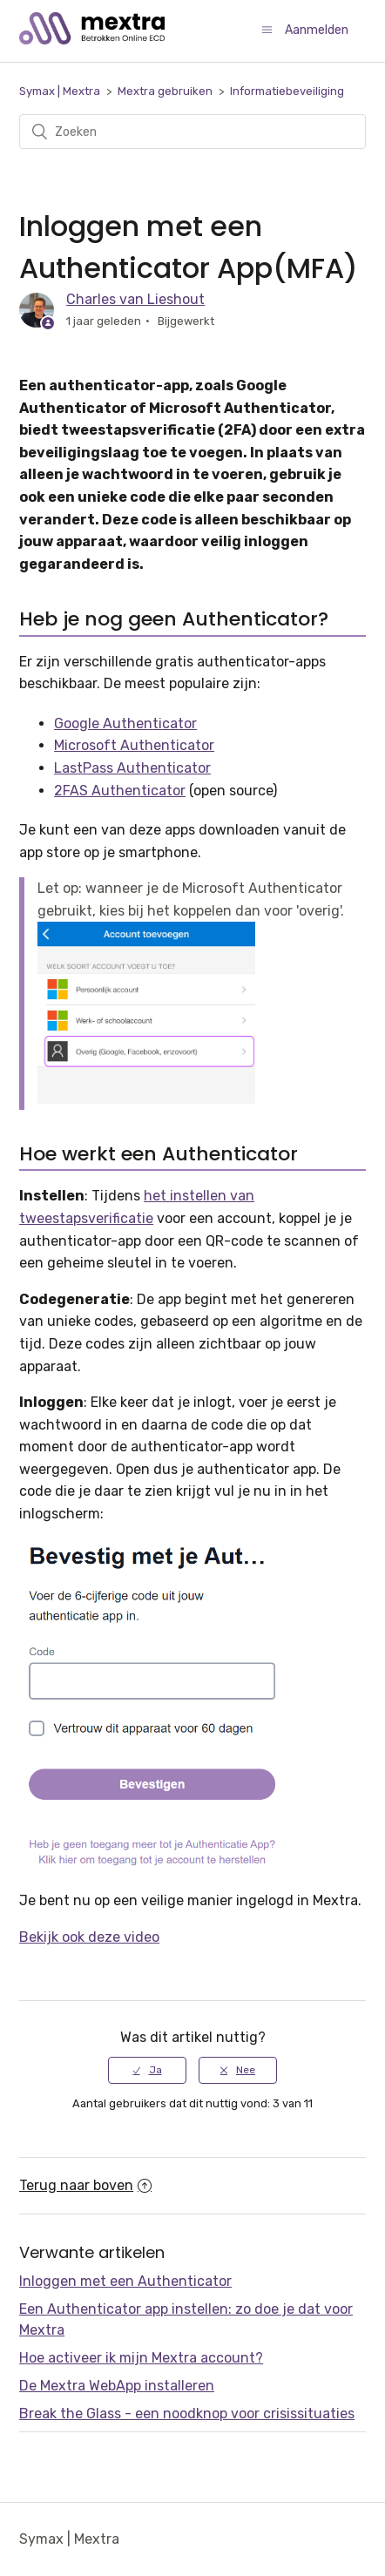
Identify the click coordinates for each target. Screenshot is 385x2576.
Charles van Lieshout (135, 299)
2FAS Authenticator (120, 790)
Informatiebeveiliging (287, 91)
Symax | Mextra (59, 91)
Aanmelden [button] (316, 30)
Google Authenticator (125, 723)
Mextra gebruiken (165, 91)
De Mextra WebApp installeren (116, 2385)
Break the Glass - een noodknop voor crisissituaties (187, 2413)
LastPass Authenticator (132, 768)
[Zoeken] (192, 131)
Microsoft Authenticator (134, 745)
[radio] (147, 2070)
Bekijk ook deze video (89, 1937)
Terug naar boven (85, 2185)
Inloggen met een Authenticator (125, 2281)
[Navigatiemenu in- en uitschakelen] (267, 29)
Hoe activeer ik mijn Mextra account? (141, 2358)
